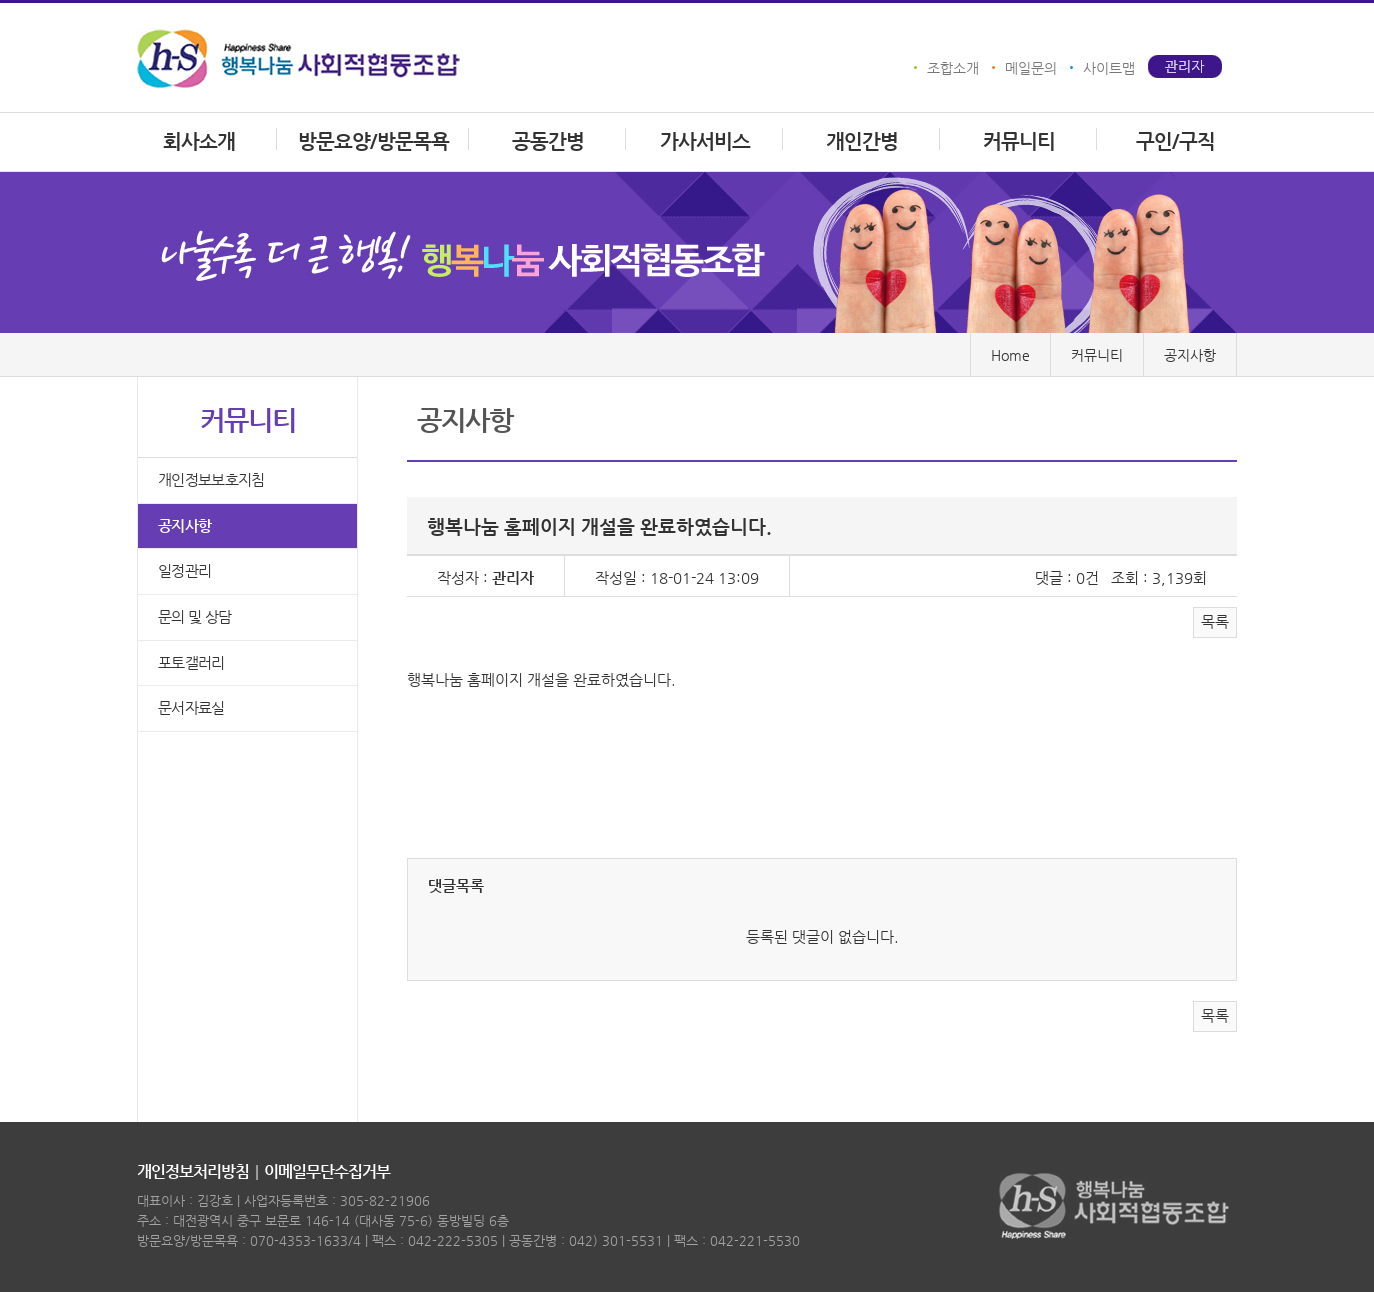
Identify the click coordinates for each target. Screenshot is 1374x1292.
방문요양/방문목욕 (373, 141)
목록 (1215, 622)
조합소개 (953, 68)
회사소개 (199, 141)
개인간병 (862, 141)
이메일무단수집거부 (327, 1171)
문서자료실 (191, 708)
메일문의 (1031, 68)
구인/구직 (1175, 141)
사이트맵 (1109, 68)
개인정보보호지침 (211, 480)
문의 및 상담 (194, 617)
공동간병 (548, 141)
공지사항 (184, 526)
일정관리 (184, 571)
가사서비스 (705, 141)
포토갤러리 (191, 663)
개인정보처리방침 (193, 1171)
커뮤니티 (1019, 141)
